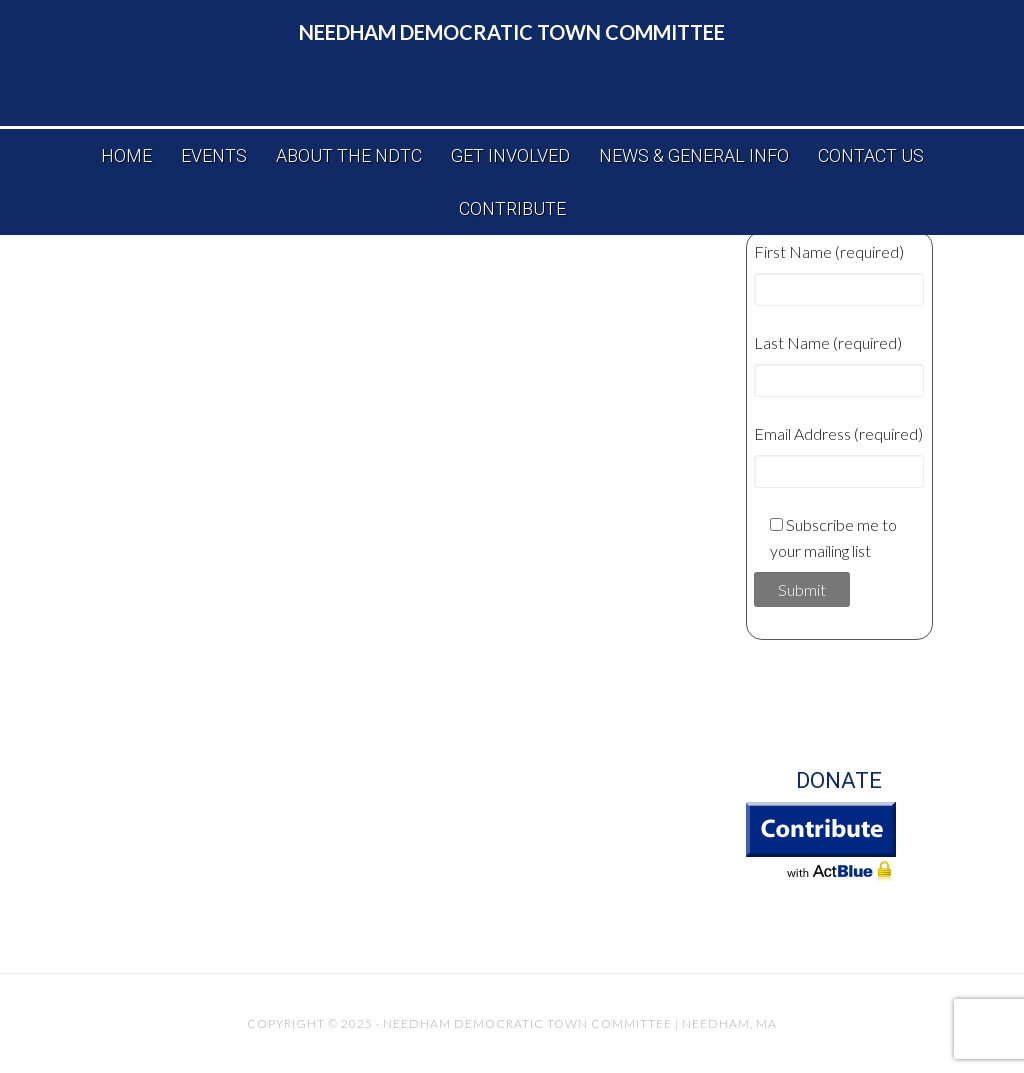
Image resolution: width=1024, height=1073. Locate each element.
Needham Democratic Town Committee (512, 32)
